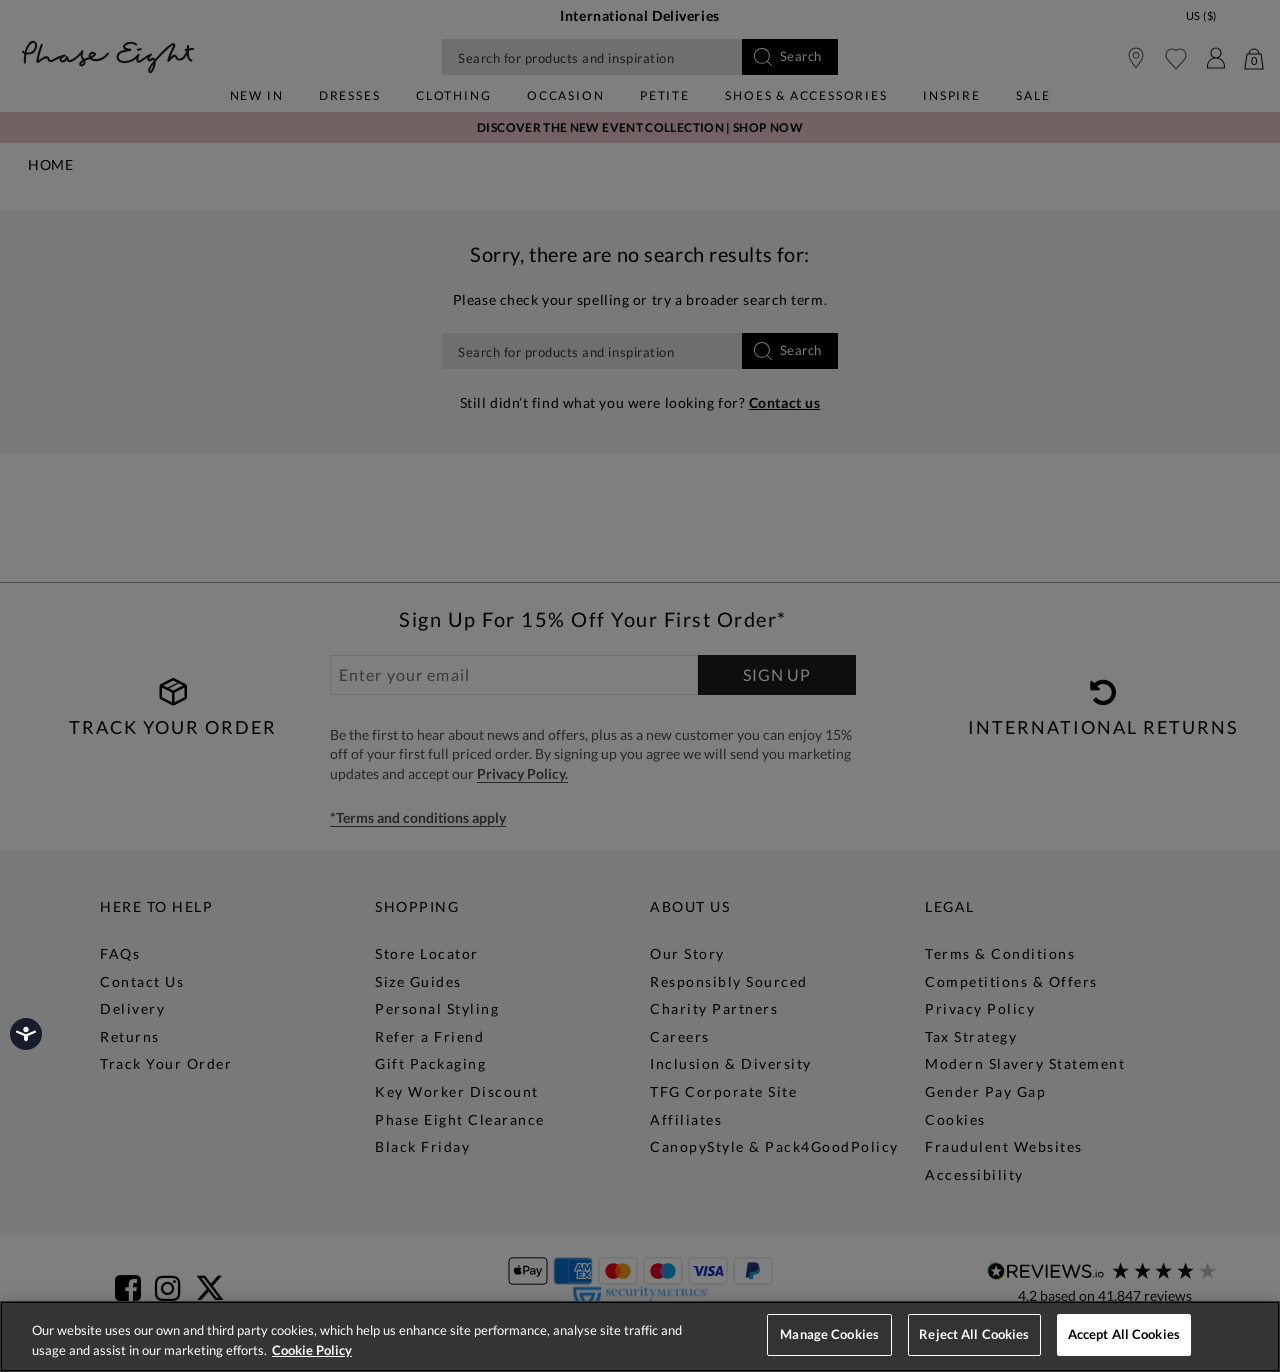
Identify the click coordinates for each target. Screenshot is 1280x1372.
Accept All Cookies (1124, 1334)
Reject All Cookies (974, 1334)
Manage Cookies (829, 1334)
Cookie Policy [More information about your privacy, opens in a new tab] (312, 1350)
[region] (640, 1336)
